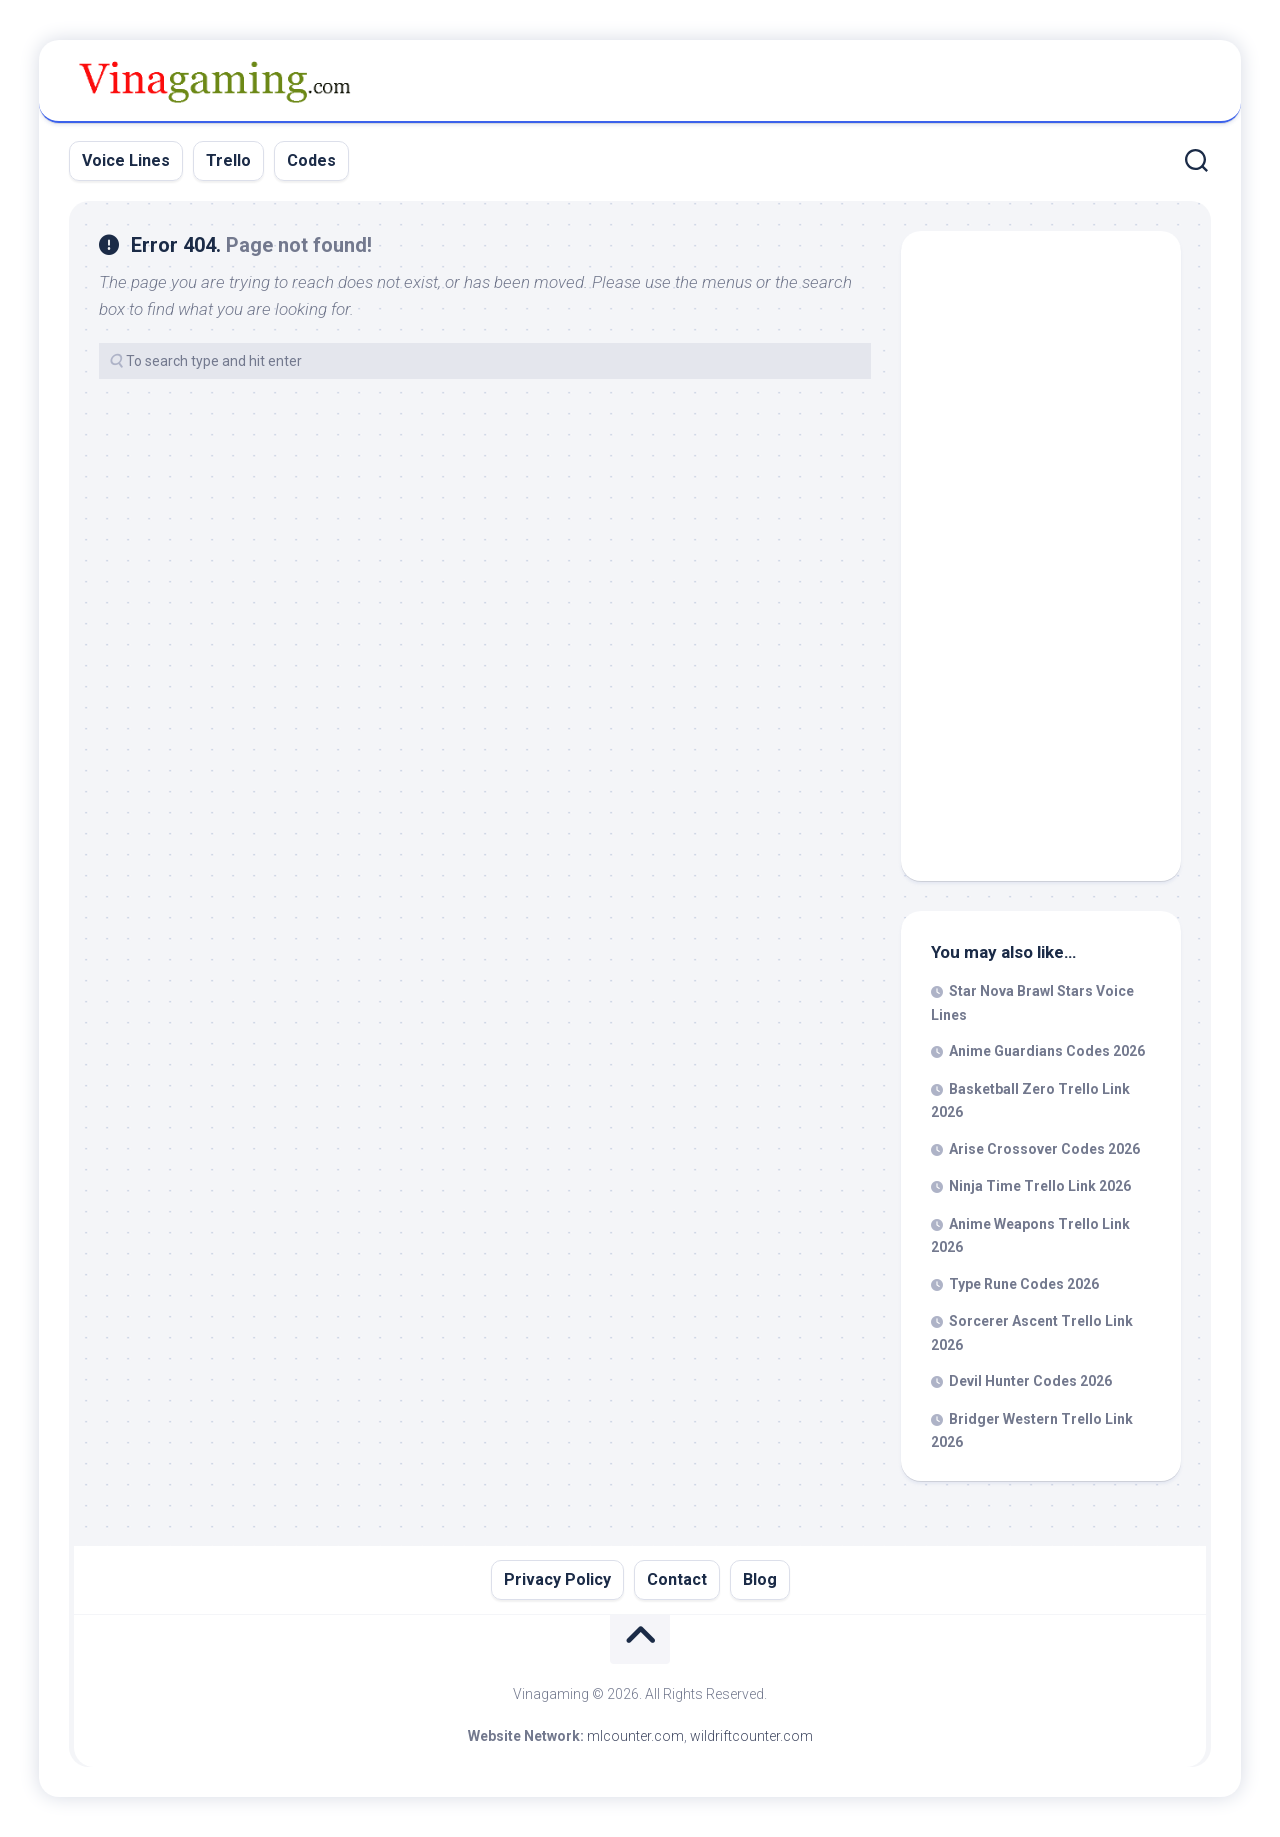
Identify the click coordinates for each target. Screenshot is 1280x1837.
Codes (311, 160)
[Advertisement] (1041, 561)
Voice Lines (126, 160)
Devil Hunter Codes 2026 (1030, 1381)
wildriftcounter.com (751, 1736)
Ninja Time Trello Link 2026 (1040, 1186)
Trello (228, 160)
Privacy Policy (557, 1579)
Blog (760, 1579)
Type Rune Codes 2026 (1024, 1284)
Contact (677, 1579)
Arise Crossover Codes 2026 (1044, 1149)
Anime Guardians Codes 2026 (1047, 1051)
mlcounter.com (635, 1736)
